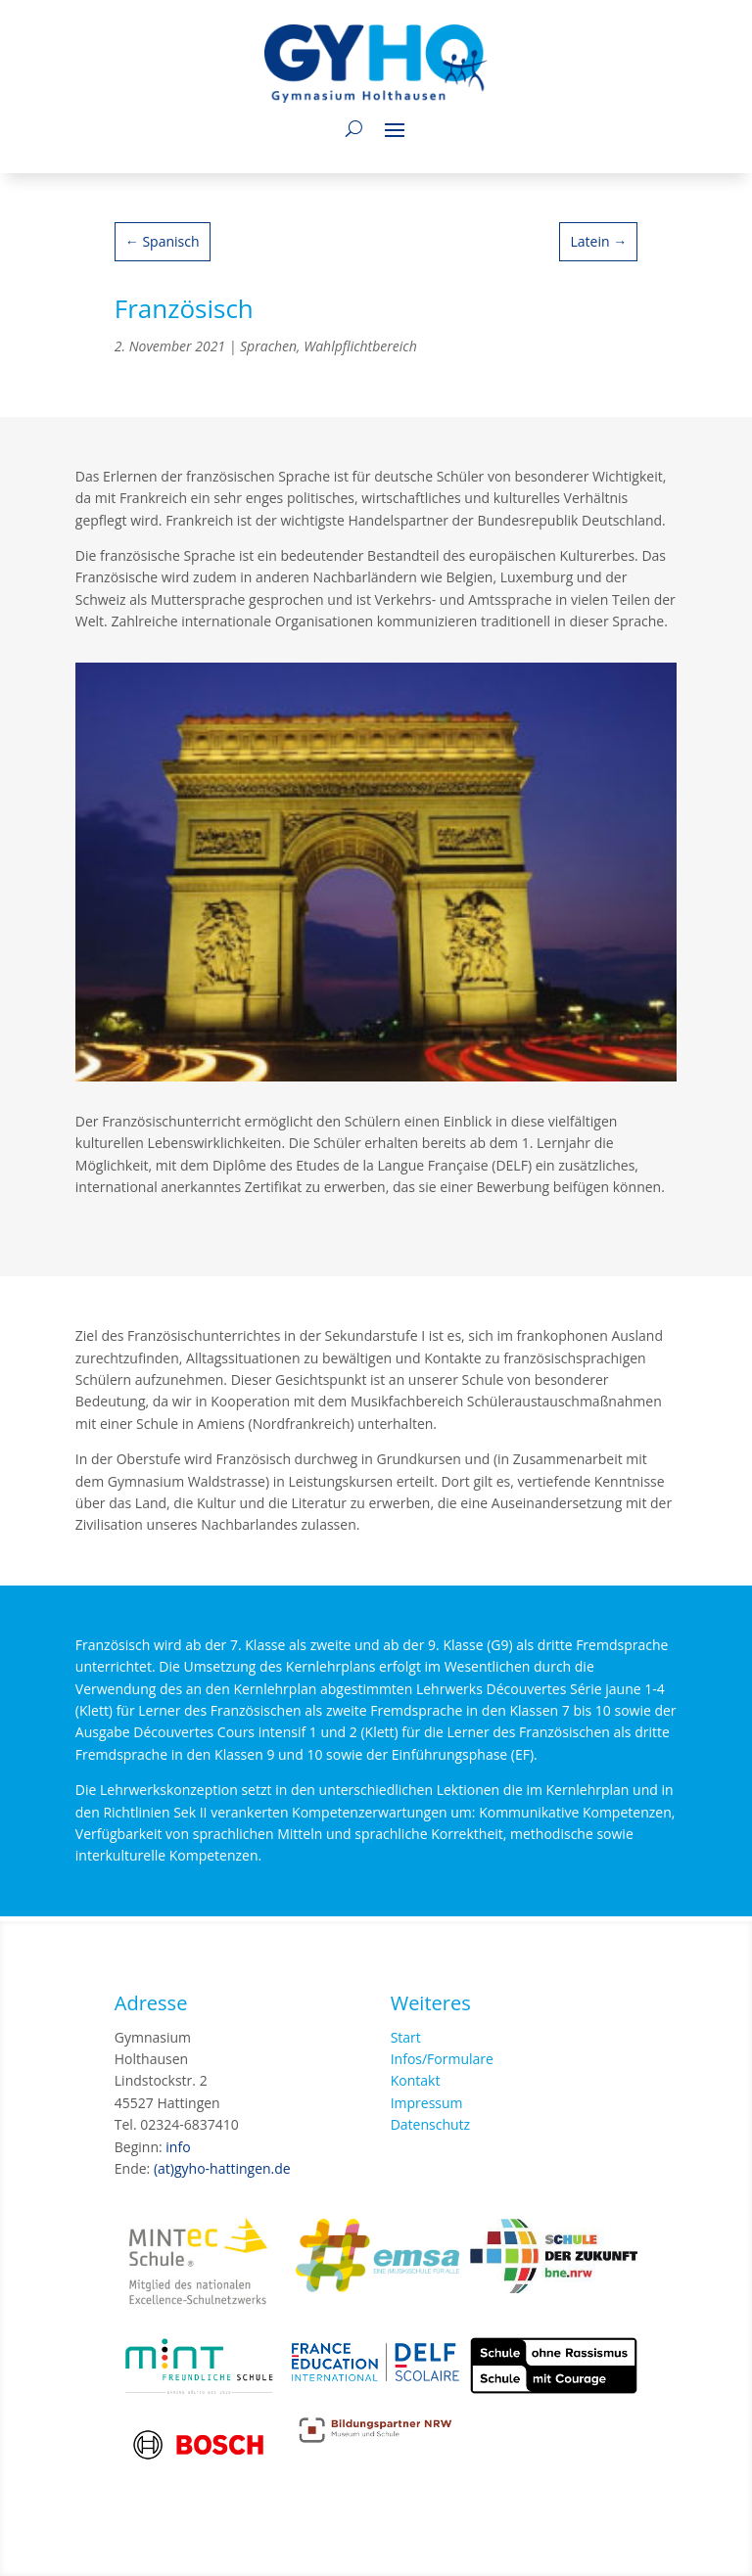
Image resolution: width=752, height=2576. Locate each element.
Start (406, 2037)
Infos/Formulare (442, 2058)
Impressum (427, 2102)
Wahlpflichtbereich (360, 346)
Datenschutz (430, 2124)
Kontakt (416, 2080)
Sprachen (268, 346)
